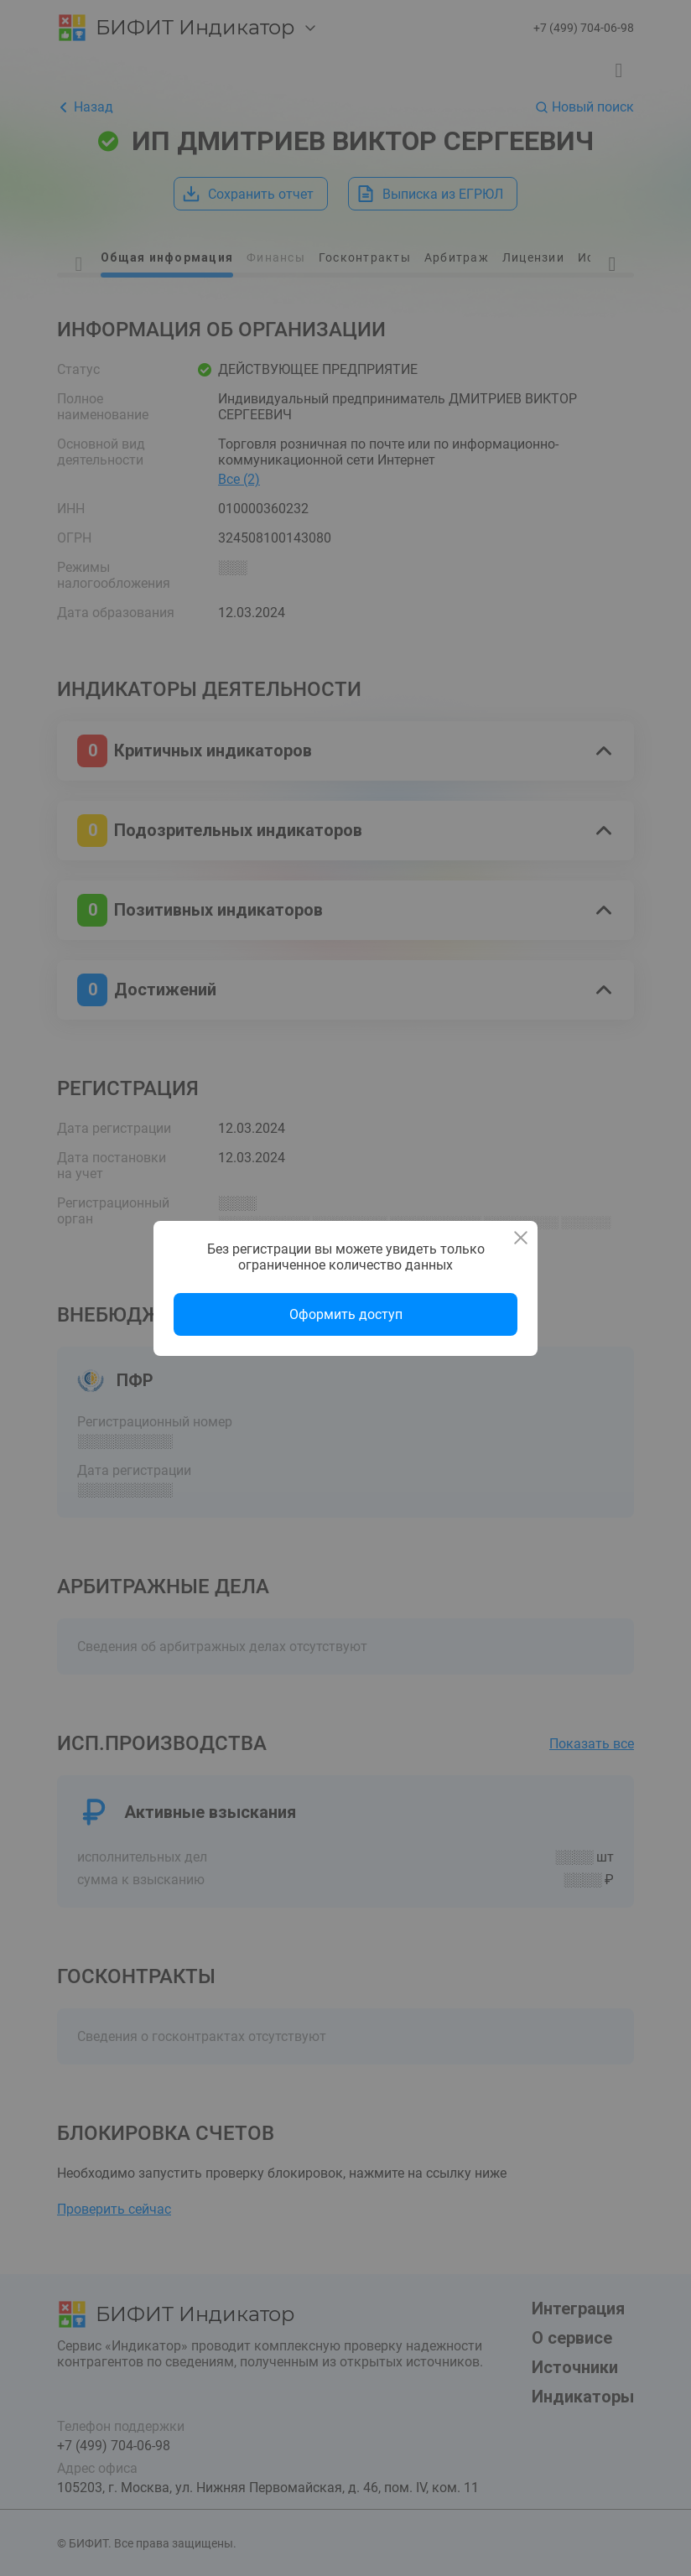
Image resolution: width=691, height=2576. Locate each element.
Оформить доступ (346, 1314)
